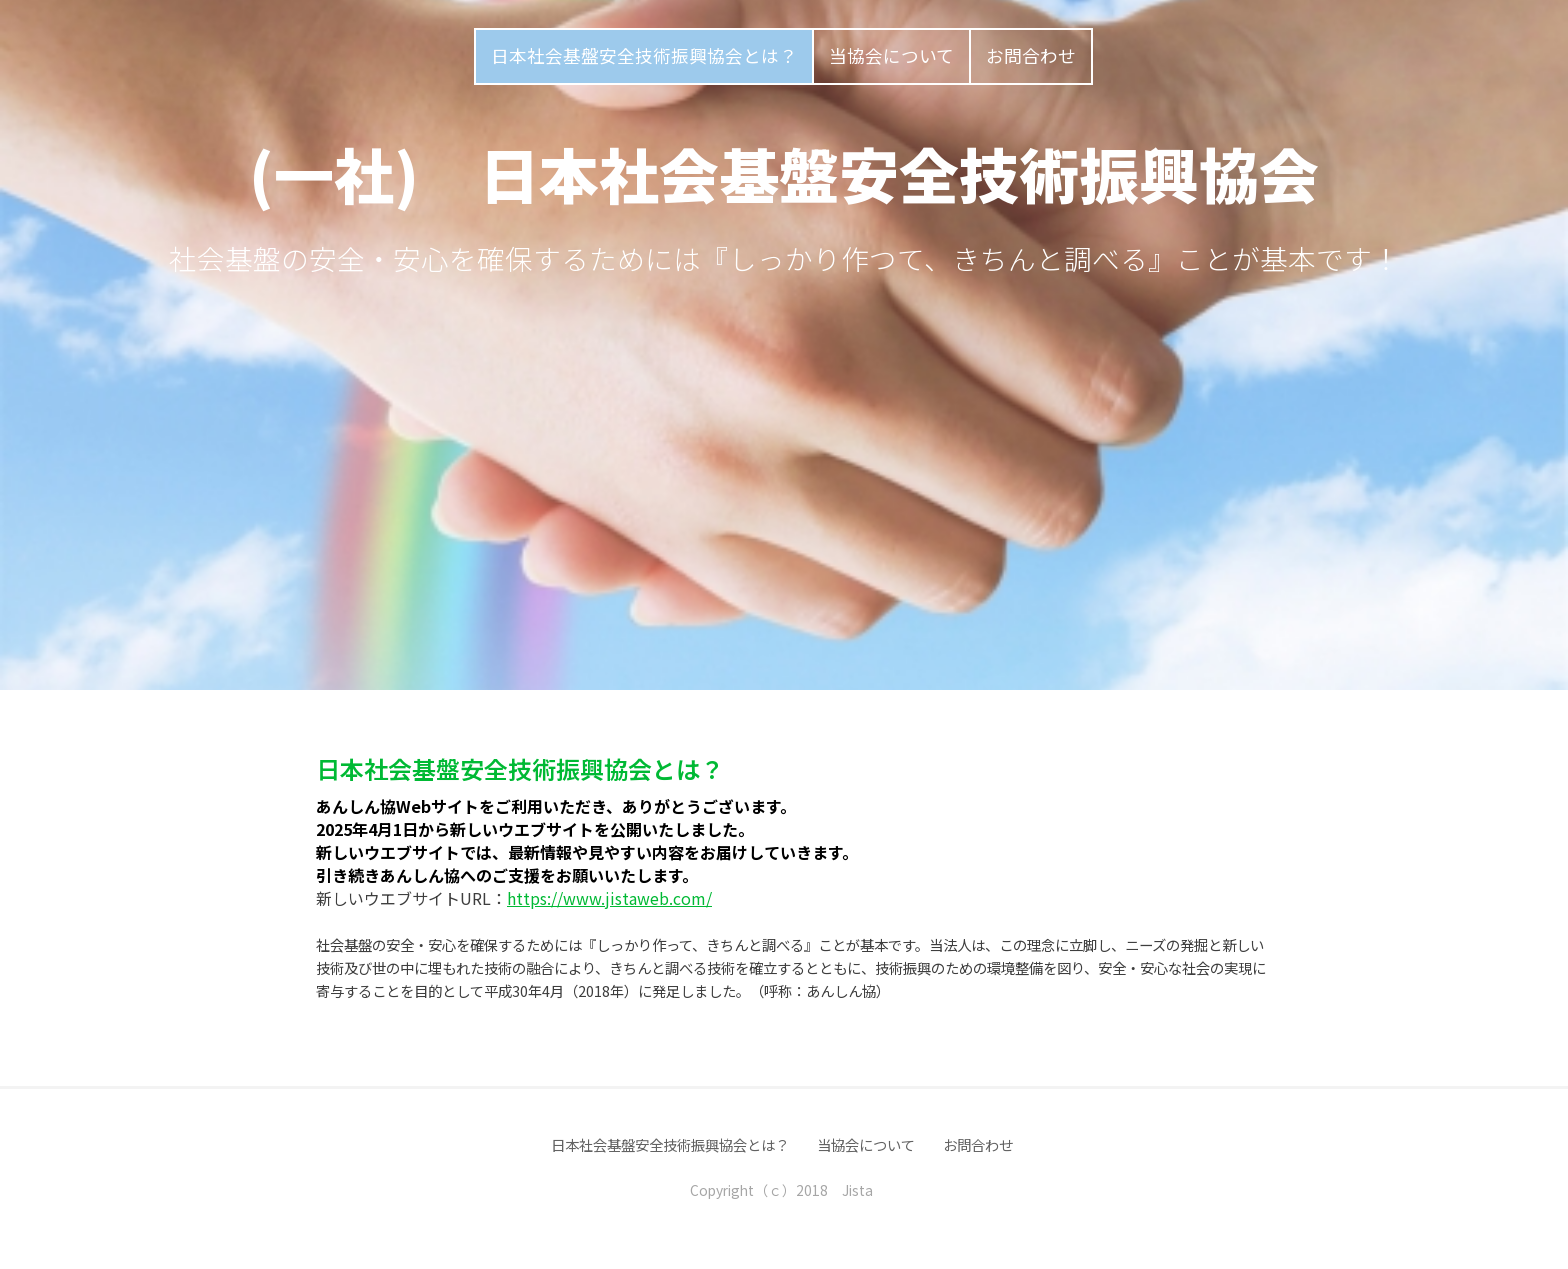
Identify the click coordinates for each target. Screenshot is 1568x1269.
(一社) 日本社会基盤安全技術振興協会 (784, 172)
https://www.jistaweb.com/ (609, 898)
